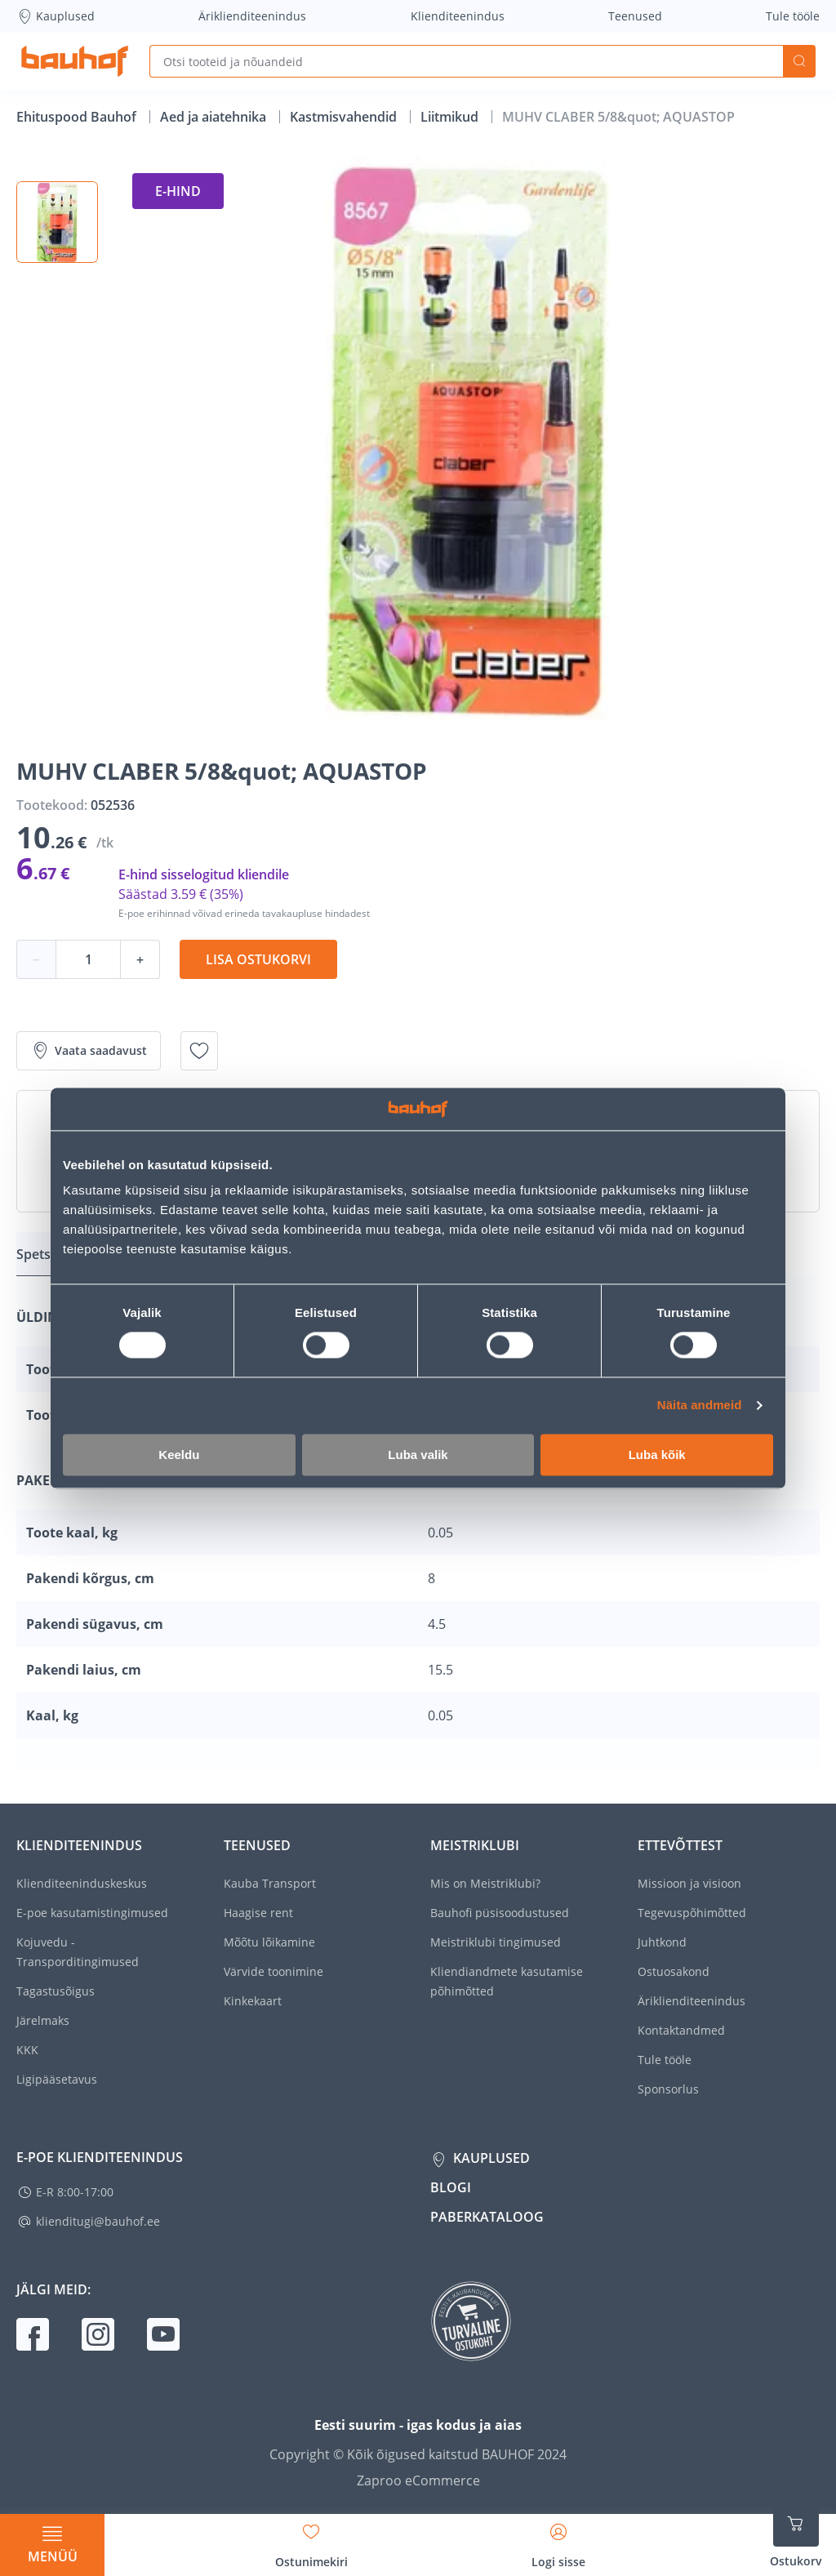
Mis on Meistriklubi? (485, 1883)
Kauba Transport (270, 1883)
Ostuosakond (673, 1971)
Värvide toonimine (273, 1971)
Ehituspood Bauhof (78, 117)
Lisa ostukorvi (258, 959)
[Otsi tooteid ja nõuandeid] (466, 61)
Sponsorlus (668, 2089)
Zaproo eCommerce (418, 2480)
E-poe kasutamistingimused (92, 1912)
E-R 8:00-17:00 (74, 2192)
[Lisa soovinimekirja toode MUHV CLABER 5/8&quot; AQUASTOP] (199, 1050)
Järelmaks (42, 2020)
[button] (57, 222)
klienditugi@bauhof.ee (98, 2221)
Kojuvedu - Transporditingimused (77, 1951)
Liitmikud (451, 117)
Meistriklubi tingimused (495, 1942)
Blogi (450, 2187)
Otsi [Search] (799, 61)
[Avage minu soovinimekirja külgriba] (311, 2540)
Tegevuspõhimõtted (692, 1912)
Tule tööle (793, 16)
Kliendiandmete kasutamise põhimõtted (506, 1981)
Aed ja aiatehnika (214, 117)
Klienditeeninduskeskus (81, 1883)
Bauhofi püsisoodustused (499, 1912)
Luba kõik (657, 1455)
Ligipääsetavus (56, 2079)
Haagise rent (258, 1912)
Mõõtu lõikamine (269, 1942)
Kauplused (55, 16)
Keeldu (178, 1455)
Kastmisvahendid (345, 117)
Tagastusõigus (55, 1991)
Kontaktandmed (681, 2030)
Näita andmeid (699, 1406)
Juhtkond (662, 1942)
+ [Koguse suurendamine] (140, 959)
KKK (27, 2050)
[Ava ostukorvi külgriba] (796, 2535)
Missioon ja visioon (689, 1883)
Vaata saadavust (88, 1051)
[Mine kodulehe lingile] (74, 61)
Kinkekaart (253, 2001)
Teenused (635, 16)
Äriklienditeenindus (252, 16)
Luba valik (417, 1455)
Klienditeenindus (458, 16)
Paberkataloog (487, 2217)
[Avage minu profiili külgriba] (558, 2540)
